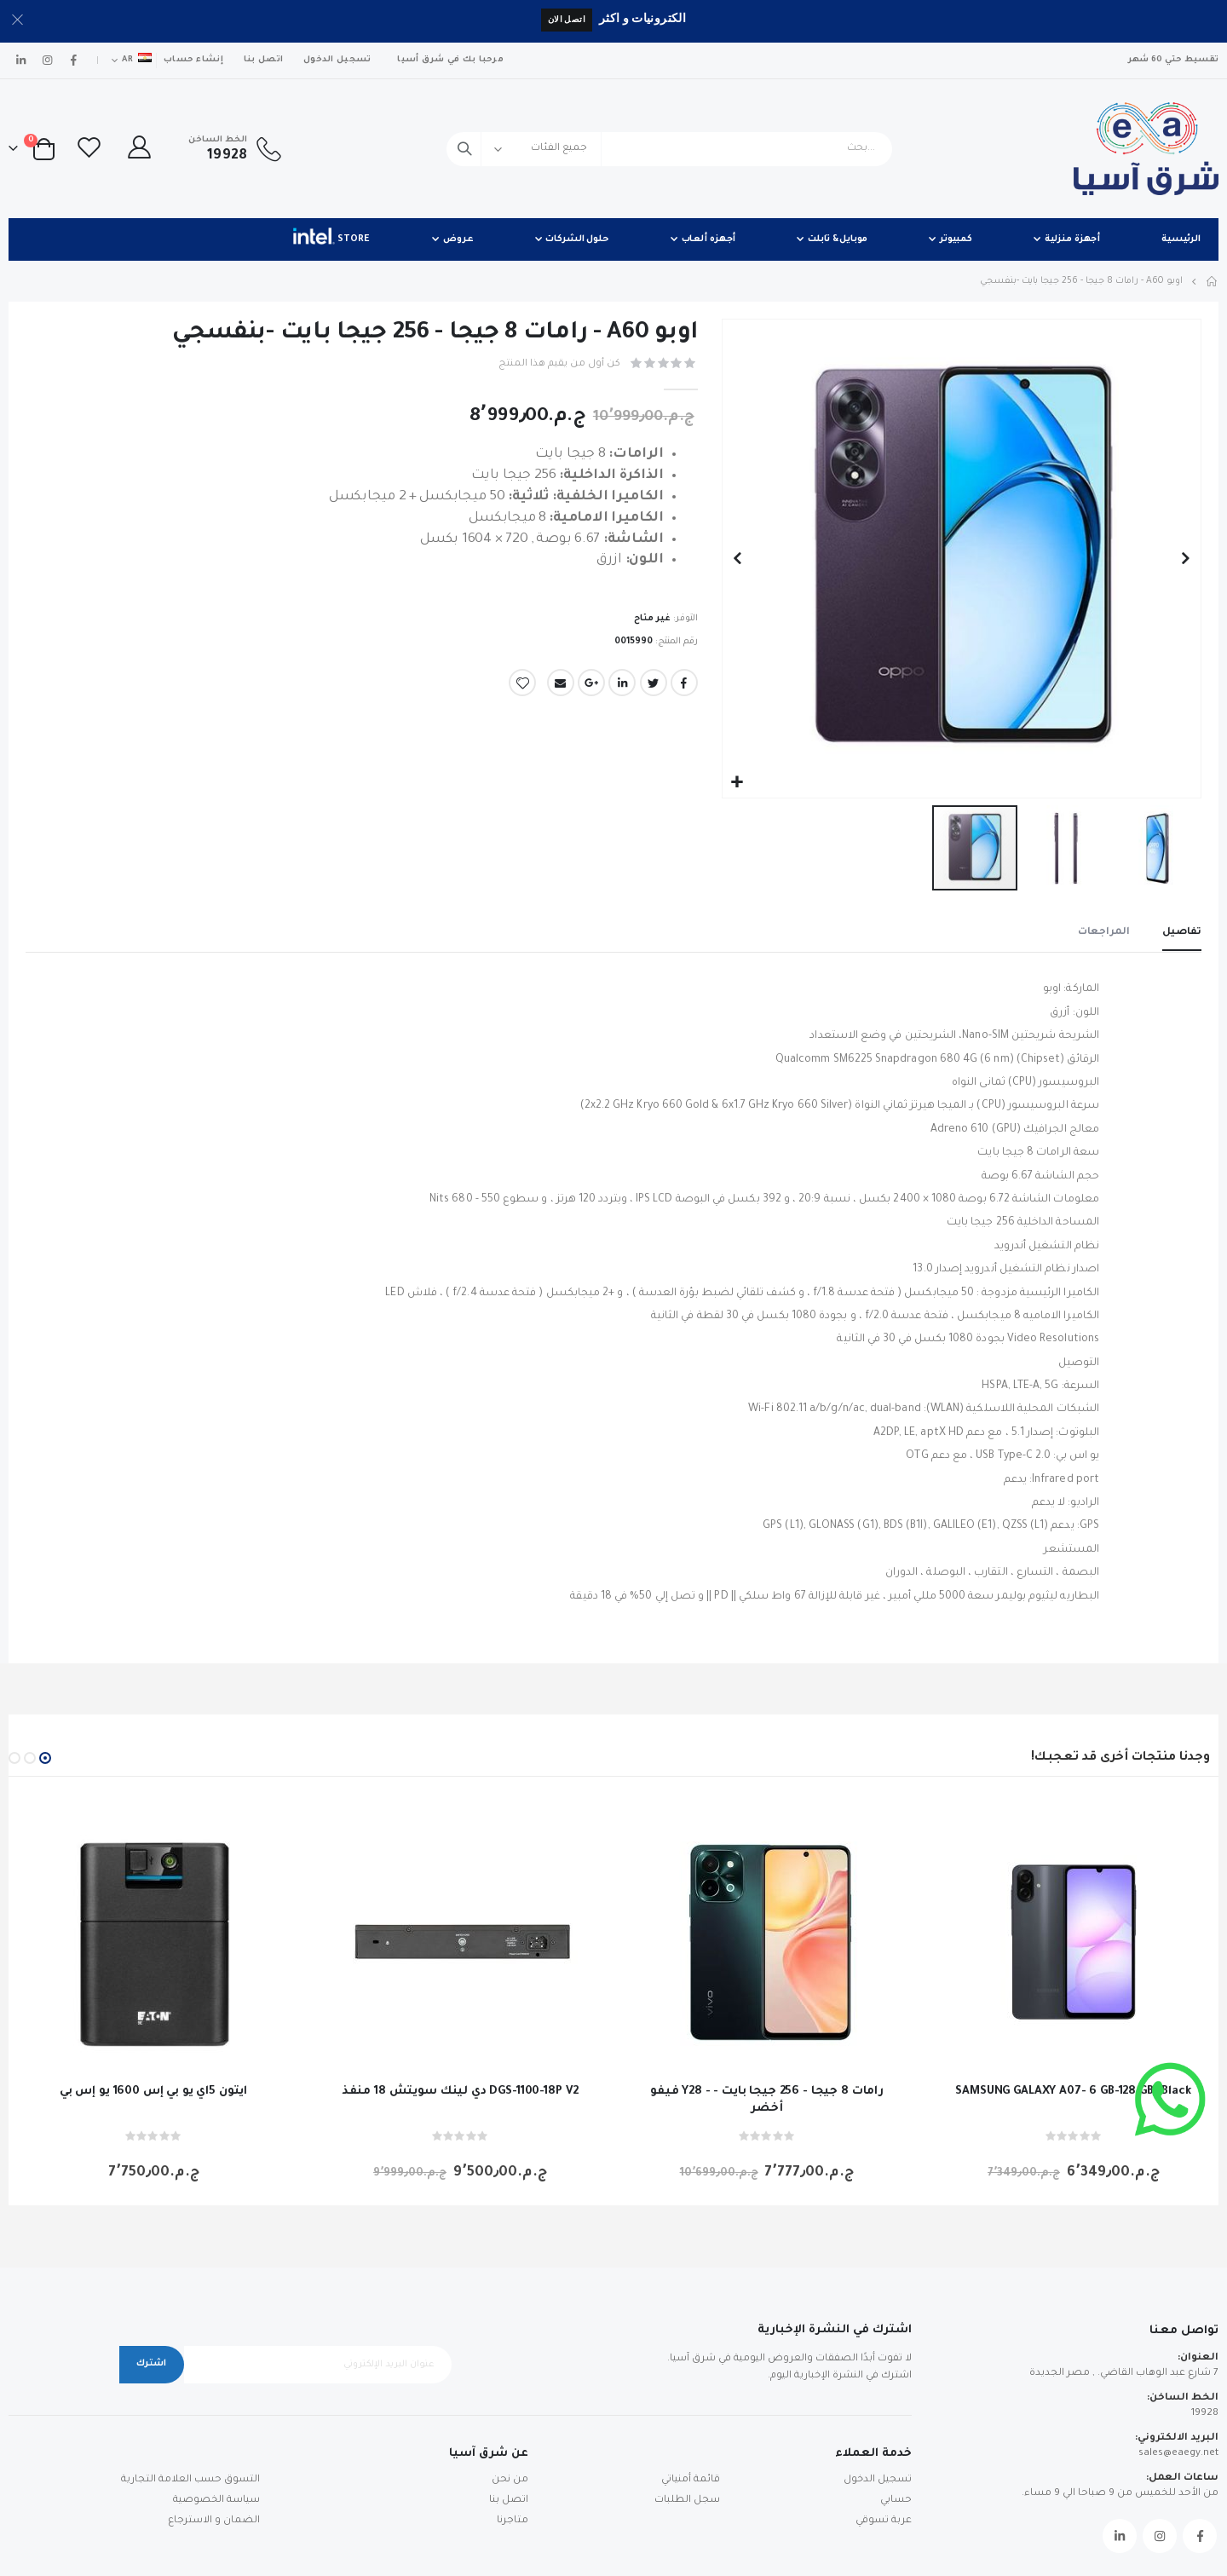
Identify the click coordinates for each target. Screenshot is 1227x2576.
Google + (591, 686)
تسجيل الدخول (337, 60)
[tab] (1181, 935)
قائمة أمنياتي (690, 2480)
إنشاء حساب (193, 60)
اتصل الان (566, 19)
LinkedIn (622, 686)
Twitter (653, 686)
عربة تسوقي (883, 2521)
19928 (1204, 2413)
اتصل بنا (263, 60)
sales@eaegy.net (1178, 2453)
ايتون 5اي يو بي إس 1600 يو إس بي (153, 2091)
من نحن (510, 2480)
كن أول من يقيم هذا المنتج (559, 364)
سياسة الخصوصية (216, 2500)
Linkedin (1120, 2536)
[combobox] (669, 149)
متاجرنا (512, 2521)
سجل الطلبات (687, 2500)
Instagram (1160, 2536)
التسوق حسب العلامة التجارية (190, 2480)
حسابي (896, 2500)
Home (1212, 281)
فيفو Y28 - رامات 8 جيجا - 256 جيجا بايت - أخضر (767, 2100)
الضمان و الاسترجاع (214, 2521)
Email (560, 686)
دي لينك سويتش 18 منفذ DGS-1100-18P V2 (460, 2091)
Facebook (684, 686)
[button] (737, 783)
